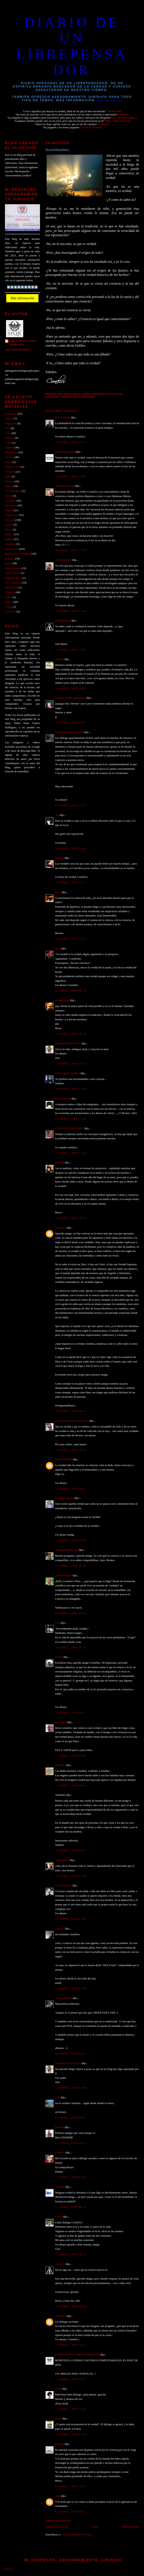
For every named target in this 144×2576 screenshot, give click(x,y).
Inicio (95, 2526)
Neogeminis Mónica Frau (69, 732)
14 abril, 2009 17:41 (70, 1118)
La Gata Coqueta (64, 1498)
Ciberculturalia (63, 1885)
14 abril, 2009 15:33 (70, 938)
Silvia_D (60, 2264)
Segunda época (13, 577)
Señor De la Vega (64, 485)
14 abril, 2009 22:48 (70, 1988)
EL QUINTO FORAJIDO (69, 1128)
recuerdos (10, 544)
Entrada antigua (130, 2526)
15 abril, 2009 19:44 (70, 2409)
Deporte (9, 447)
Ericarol (59, 2127)
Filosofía (10, 471)
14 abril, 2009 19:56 (70, 1565)
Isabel (58, 2418)
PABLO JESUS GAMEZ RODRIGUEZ (77, 2354)
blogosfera (11, 423)
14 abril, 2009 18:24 (70, 1218)
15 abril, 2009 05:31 (70, 2143)
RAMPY (60, 2152)
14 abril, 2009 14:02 (70, 722)
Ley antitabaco (13, 491)
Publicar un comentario (58, 2520)
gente (8, 476)
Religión (9, 558)
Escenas (9, 457)
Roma (8, 563)
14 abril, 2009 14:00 (70, 688)
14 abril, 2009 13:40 (70, 610)
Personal (88, 397)
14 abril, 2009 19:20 (70, 1449)
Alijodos (60, 2186)
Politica (9, 534)
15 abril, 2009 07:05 (70, 2177)
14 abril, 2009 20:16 (70, 1647)
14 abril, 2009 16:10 (70, 990)
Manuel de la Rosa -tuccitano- (72, 1420)
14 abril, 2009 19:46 (70, 1540)
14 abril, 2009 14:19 (70, 805)
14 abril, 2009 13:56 (70, 649)
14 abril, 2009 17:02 (70, 1088)
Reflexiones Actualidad (18, 553)
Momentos (11, 505)
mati (57, 2097)
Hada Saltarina (63, 559)
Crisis (8, 442)
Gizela (59, 2216)
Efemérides (11, 452)
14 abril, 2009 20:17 (70, 1712)
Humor (9, 486)
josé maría (61, 1722)
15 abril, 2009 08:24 (70, 2207)
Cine (7, 428)
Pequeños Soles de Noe (68, 1043)
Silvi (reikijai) (63, 1098)
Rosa (58, 948)
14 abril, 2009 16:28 (70, 1033)
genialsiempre (63, 620)
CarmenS (60, 1765)
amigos (9, 418)
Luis (57, 1622)
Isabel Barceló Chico (66, 1549)
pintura (9, 524)
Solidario (10, 592)
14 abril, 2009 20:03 (70, 1613)
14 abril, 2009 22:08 (70, 1918)
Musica (9, 510)
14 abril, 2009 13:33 (70, 550)
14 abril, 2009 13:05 (70, 476)
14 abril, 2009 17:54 (70, 1153)
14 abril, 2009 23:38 (70, 2087)
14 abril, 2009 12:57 (70, 442)
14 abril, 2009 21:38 (70, 1876)
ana (57, 814)
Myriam (59, 1162)
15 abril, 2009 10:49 (70, 2306)
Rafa (57, 2495)
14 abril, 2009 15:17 (70, 882)
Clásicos (9, 437)
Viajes (8, 597)
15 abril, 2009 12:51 (70, 2344)
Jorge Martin (62, 1860)
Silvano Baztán (63, 1575)
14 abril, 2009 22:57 (70, 2053)
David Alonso (62, 417)
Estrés (8, 462)
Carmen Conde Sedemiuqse (70, 697)
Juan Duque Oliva (65, 451)
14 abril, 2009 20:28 (70, 1755)
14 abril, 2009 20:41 (70, 1785)
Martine (59, 857)
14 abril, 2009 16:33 (70, 1063)
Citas (8, 433)
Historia (9, 481)
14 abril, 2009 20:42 (70, 1850)
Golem (59, 1656)
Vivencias (10, 611)
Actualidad (11, 413)
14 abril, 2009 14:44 (70, 848)
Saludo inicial (12, 572)
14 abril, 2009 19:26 (70, 1488)
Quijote (9, 539)
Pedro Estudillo (63, 1459)
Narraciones (70, 397)
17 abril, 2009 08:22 (70, 2511)
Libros (8, 495)
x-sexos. (59, 1928)
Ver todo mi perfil (18, 350)
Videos (9, 601)
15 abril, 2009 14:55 (70, 2379)
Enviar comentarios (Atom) (76, 2534)
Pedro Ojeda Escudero (67, 1073)
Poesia (8, 529)
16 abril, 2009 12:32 (70, 2486)
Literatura (10, 500)
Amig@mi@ (62, 1000)
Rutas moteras (13, 568)
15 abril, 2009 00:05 (70, 2117)
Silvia (58, 2388)
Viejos (8, 606)
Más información (22, 298)
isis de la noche (63, 1998)
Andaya (59, 659)
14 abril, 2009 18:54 (70, 1411)
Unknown (60, 1227)
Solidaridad (11, 587)
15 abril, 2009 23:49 (70, 2434)
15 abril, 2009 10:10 (70, 2254)
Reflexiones (11, 548)
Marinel (59, 2444)
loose (58, 892)
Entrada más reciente (57, 2526)
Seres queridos (13, 582)
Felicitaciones (12, 466)
